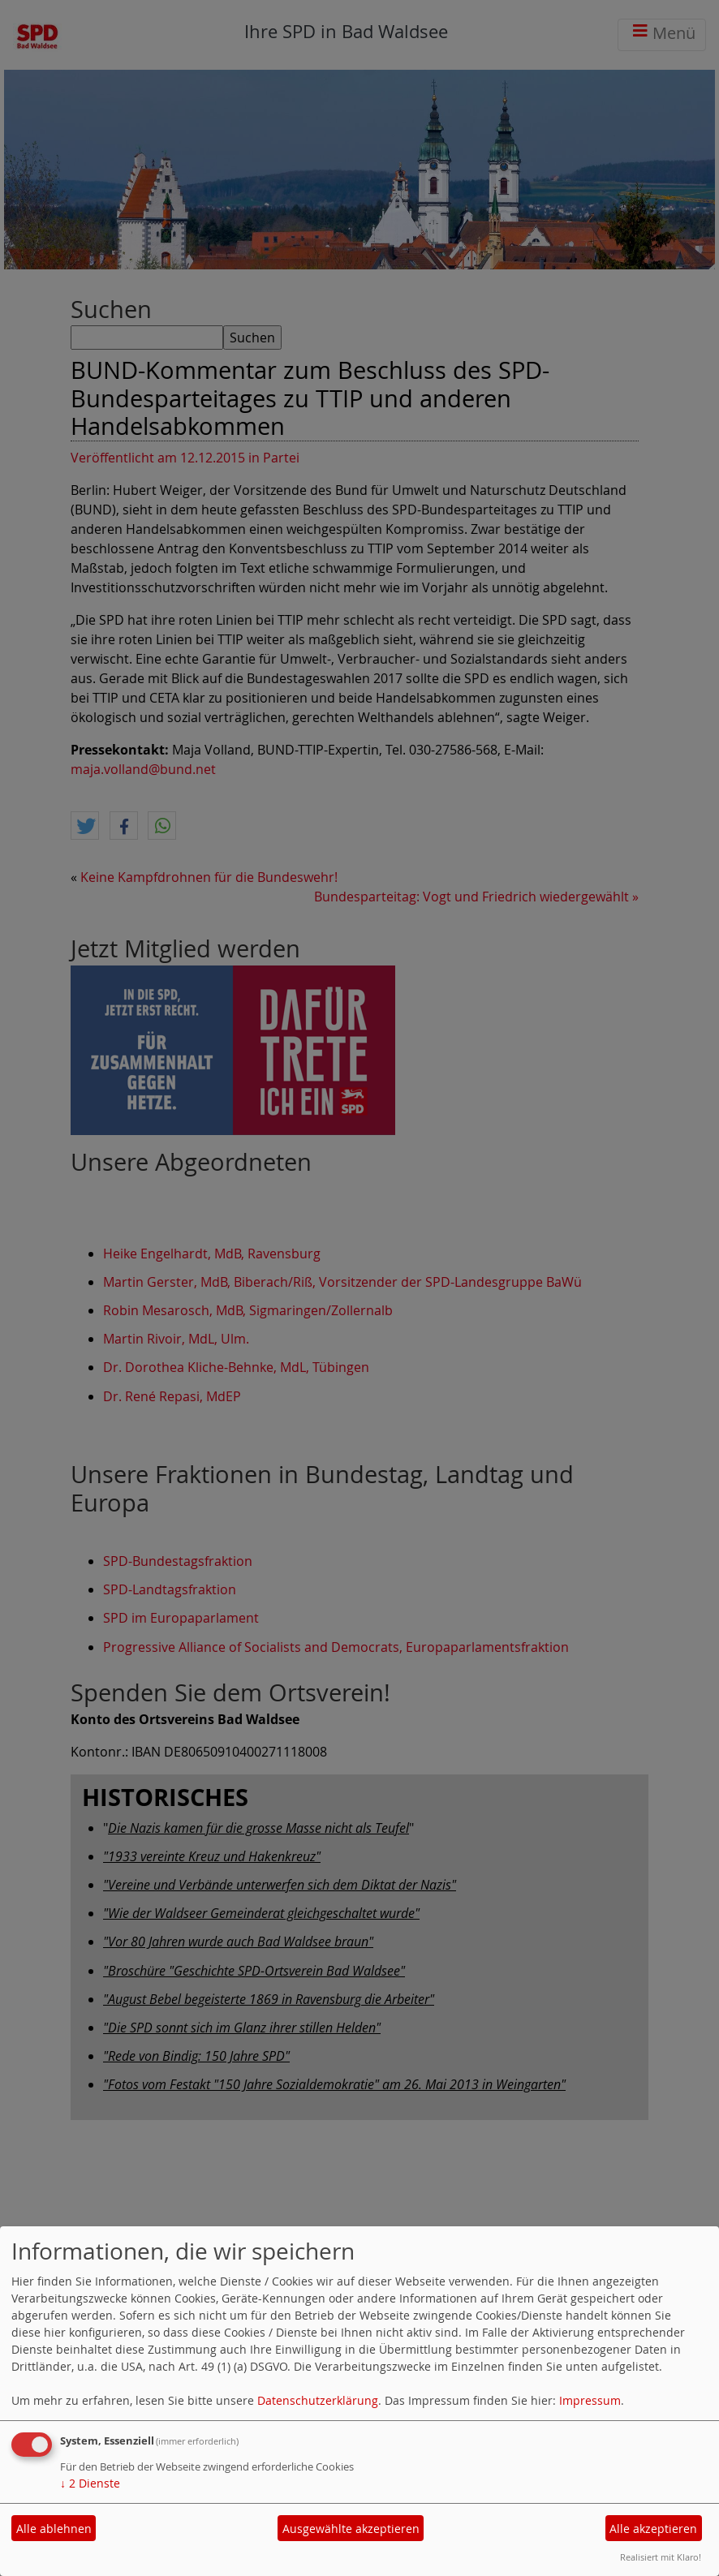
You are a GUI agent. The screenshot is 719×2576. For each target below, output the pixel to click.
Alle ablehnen (54, 2528)
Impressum (590, 2400)
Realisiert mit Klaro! (660, 2557)
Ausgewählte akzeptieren (351, 2528)
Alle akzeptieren (653, 2528)
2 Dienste (90, 2483)
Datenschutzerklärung (317, 2400)
